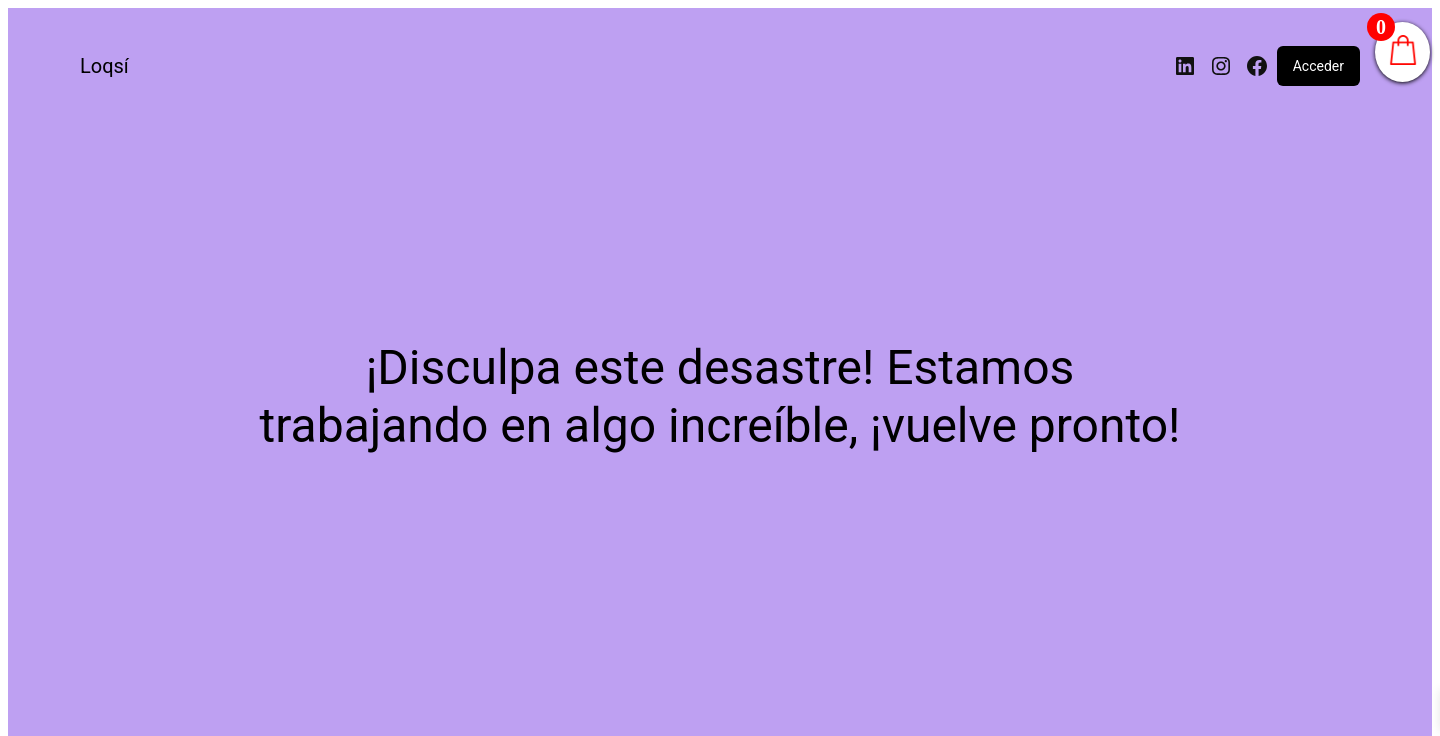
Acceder (1318, 66)
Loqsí (104, 66)
